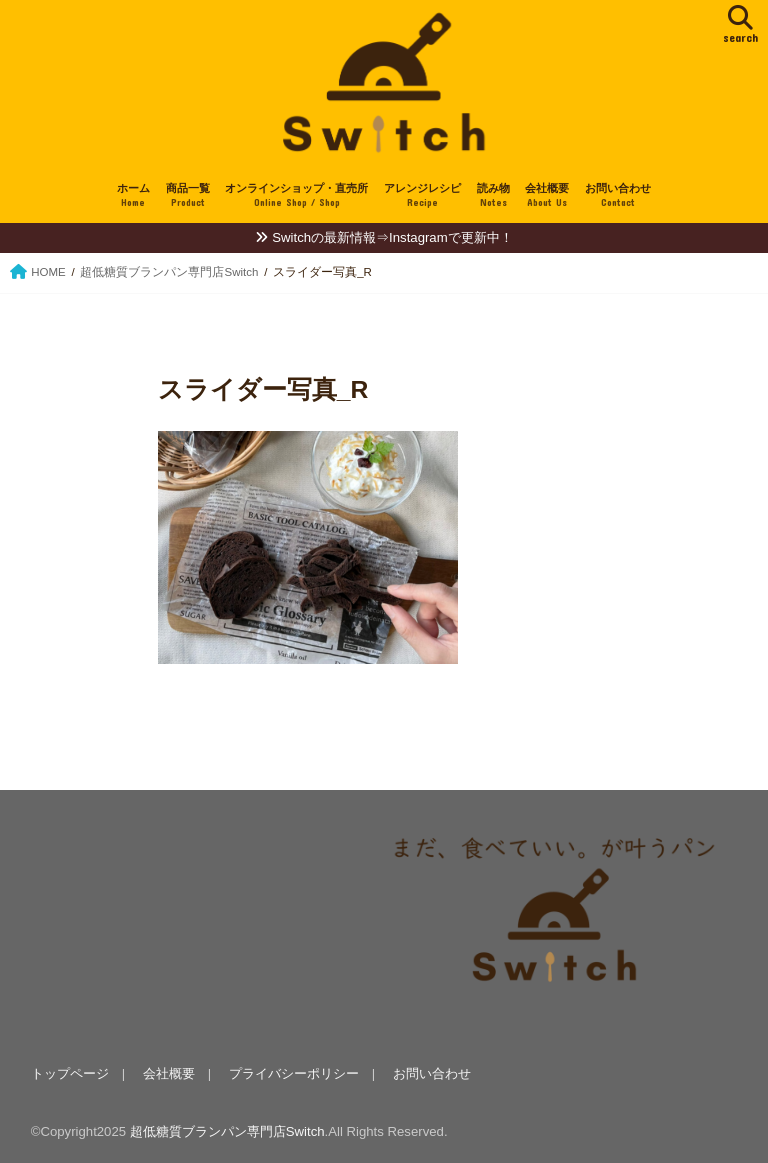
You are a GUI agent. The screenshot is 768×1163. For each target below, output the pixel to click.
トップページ (70, 1073)
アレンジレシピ (422, 196)
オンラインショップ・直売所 (296, 196)
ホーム (133, 196)
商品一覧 (188, 196)
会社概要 (547, 196)
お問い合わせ (618, 196)
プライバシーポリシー (294, 1073)
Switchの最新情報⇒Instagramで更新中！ (392, 237)
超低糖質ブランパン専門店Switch (227, 1131)
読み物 (493, 196)
